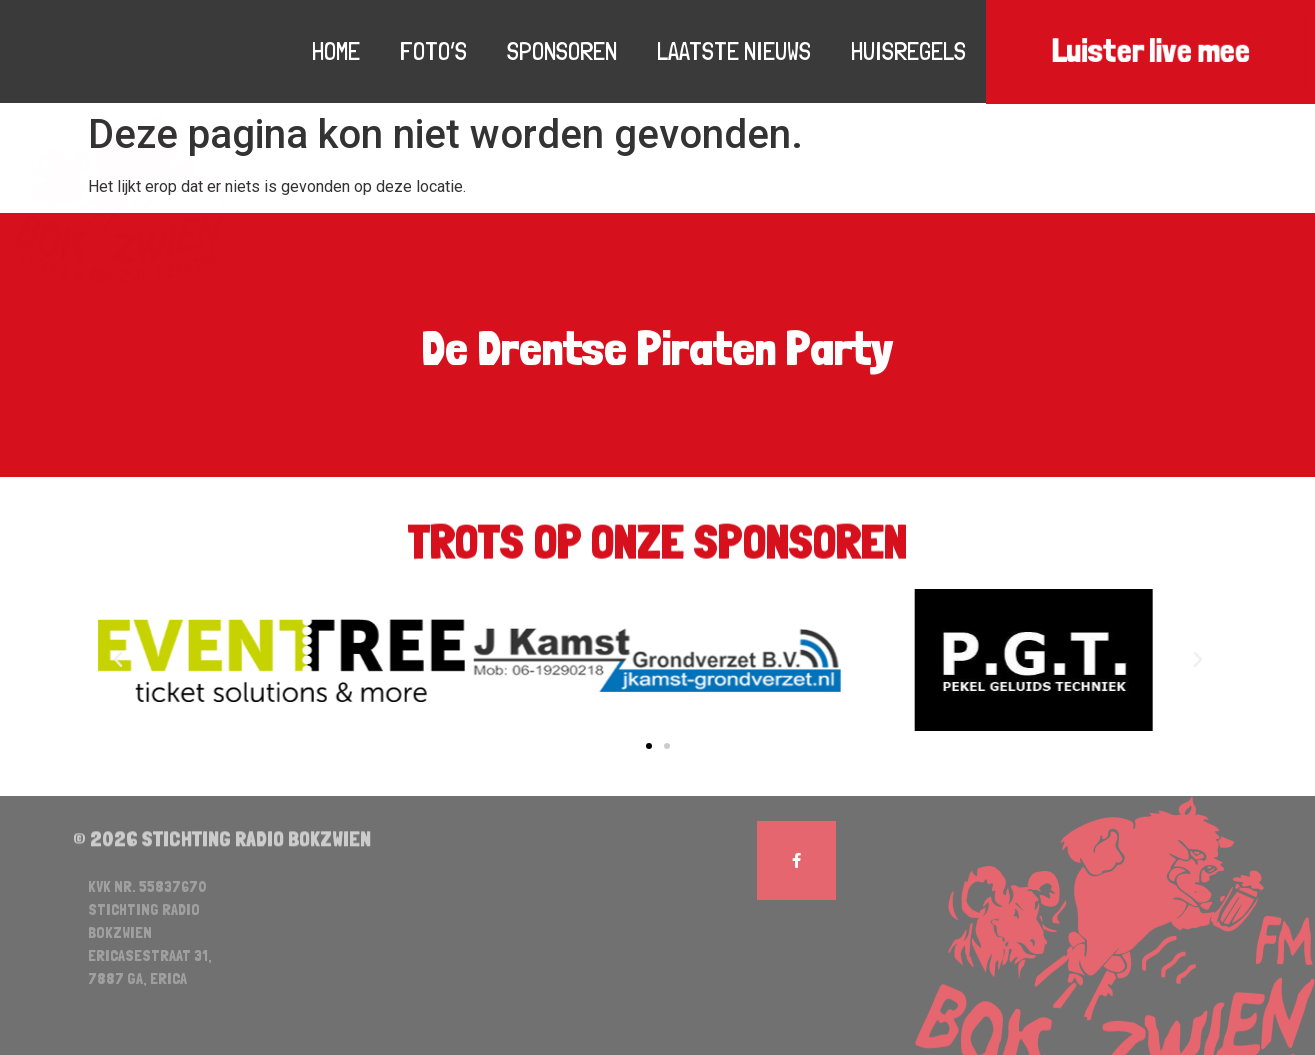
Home (336, 51)
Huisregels (908, 51)
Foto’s (433, 51)
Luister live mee (1151, 51)
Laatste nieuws (734, 51)
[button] (649, 746)
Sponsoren (562, 51)
